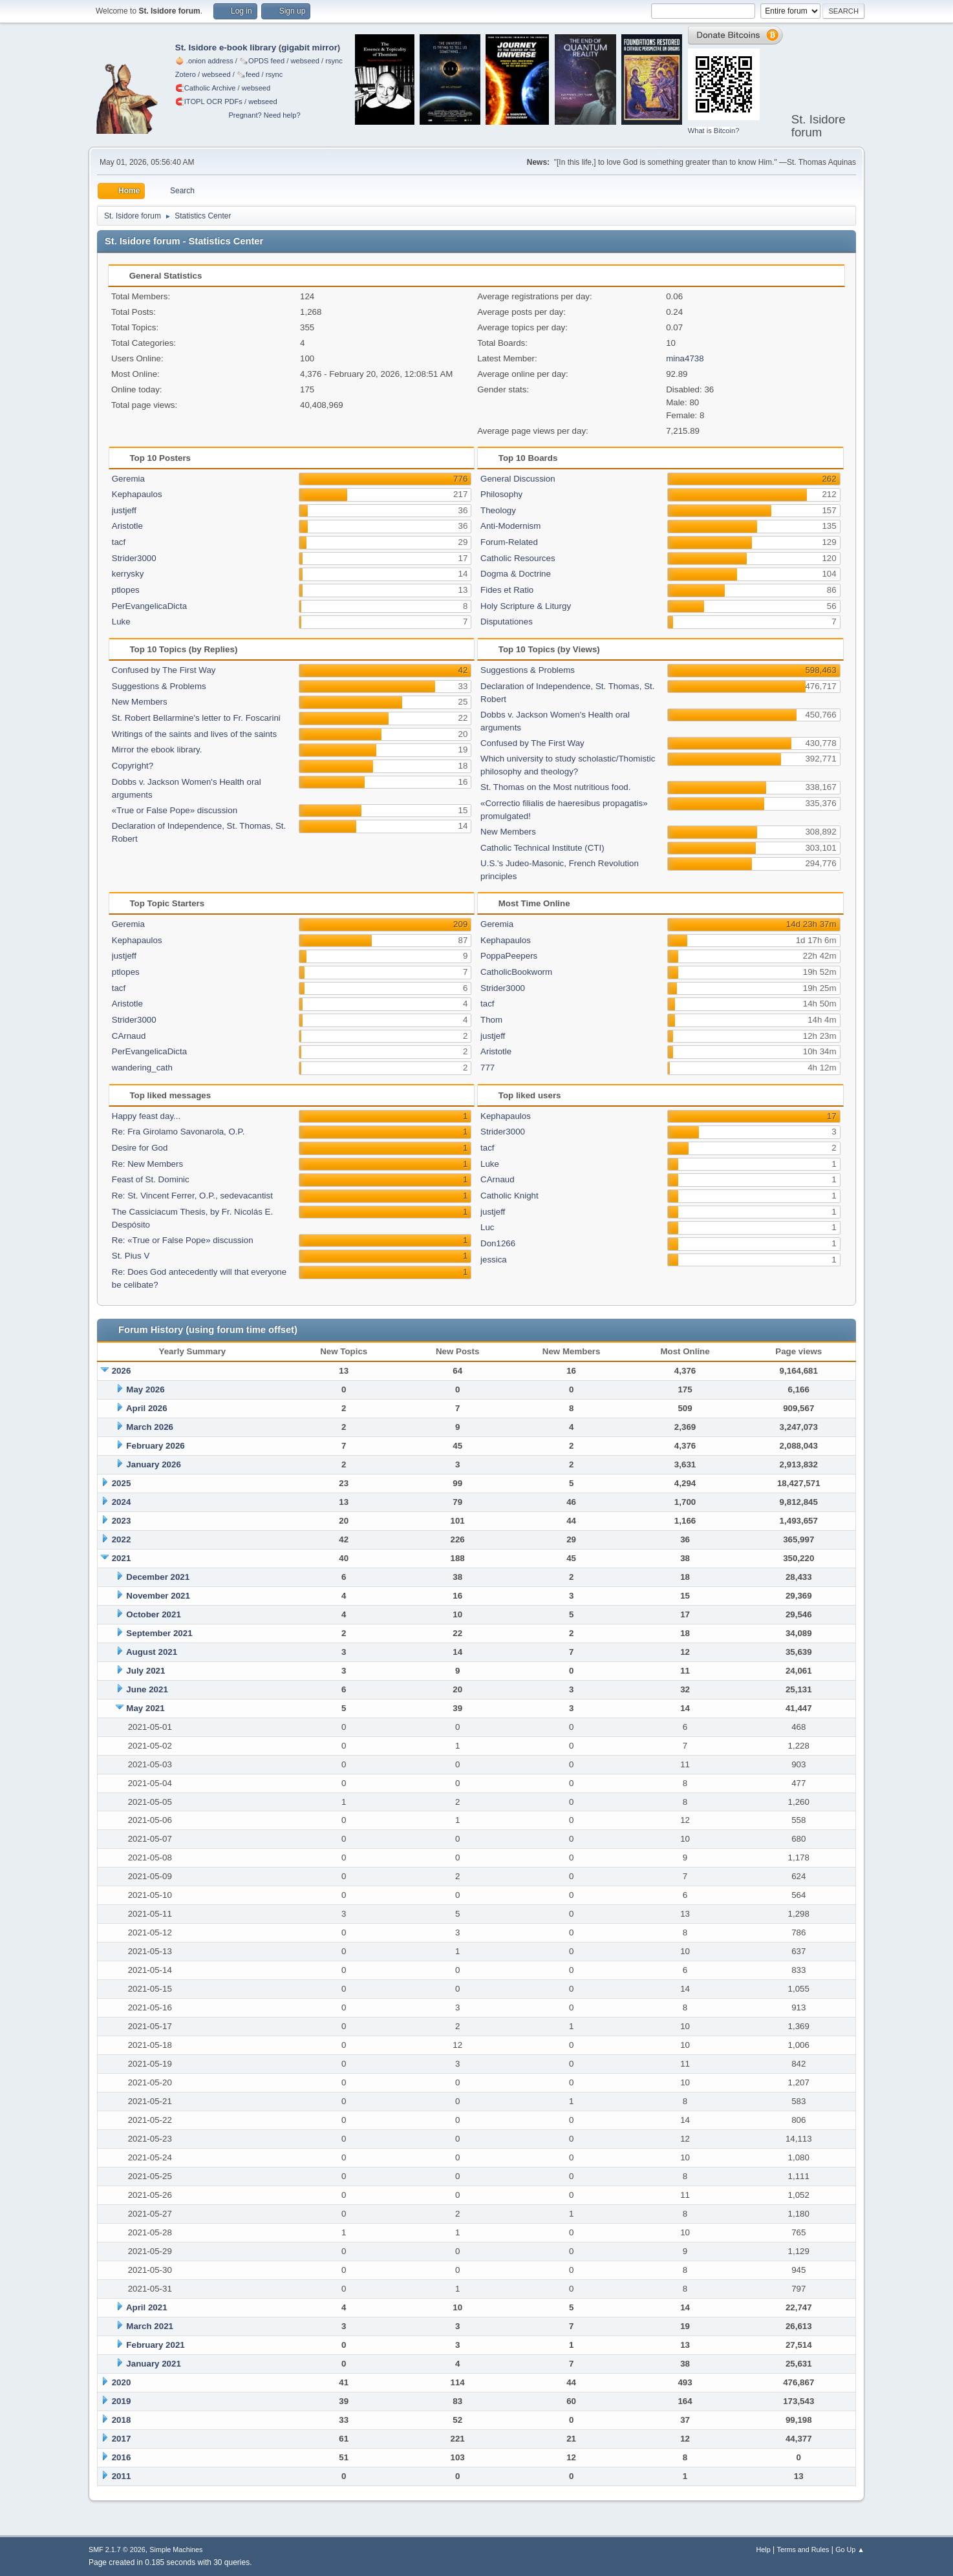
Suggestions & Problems (159, 686)
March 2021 (149, 2326)
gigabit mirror (309, 47)
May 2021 (145, 1708)
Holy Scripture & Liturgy (525, 606)
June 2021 (146, 1689)
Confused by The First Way (164, 670)
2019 (121, 2401)
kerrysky (128, 574)
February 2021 (155, 2345)
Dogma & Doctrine (515, 574)
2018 (121, 2420)
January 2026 (153, 1464)
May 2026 (145, 1389)
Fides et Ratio (506, 590)
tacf (118, 542)
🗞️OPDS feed (261, 61)
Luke (121, 621)
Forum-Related (509, 542)
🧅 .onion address (204, 61)
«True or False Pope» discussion (174, 810)
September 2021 (159, 1633)
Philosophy (501, 494)
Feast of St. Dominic (150, 1179)
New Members (139, 702)
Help (763, 2549)
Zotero (185, 74)
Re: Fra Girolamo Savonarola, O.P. (178, 1131)
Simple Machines (175, 2549)
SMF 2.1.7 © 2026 (117, 2549)
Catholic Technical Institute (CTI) (542, 848)
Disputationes (506, 621)
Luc (487, 1227)
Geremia (128, 479)
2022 (121, 1539)
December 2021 (157, 1577)
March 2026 (149, 1427)
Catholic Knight (509, 1195)
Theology (498, 510)
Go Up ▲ (849, 2549)
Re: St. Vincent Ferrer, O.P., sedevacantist (192, 1195)
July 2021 (145, 1671)
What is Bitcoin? (714, 130)
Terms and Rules (803, 2549)
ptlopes (126, 590)
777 (487, 1067)
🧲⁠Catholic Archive (205, 88)
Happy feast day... (146, 1116)
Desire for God (140, 1148)
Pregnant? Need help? (264, 115)
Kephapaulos (137, 494)
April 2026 (146, 1408)
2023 (121, 1521)
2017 (121, 2438)
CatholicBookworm (516, 972)
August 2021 (151, 1652)
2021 (121, 1558)
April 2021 (146, 2307)
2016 (121, 2457)
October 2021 (153, 1614)
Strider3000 (134, 558)
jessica (493, 1259)
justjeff (124, 510)
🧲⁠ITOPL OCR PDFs (208, 101)
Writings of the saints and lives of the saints (194, 734)
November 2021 (158, 1596)
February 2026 (155, 1446)
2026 (121, 1371)
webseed (304, 61)
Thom (491, 1020)
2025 (121, 1483)
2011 (121, 2476)
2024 (121, 1502)
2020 (121, 2382)
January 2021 (153, 2363)
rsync (334, 61)
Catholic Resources (517, 558)
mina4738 (685, 358)
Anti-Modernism (510, 526)
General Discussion (517, 479)
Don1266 (497, 1243)
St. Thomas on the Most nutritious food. (555, 787)
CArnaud (129, 1036)
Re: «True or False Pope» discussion (182, 1240)
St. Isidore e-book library (225, 47)
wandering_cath (142, 1067)
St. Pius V (131, 1256)
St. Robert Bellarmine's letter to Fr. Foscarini (196, 718)
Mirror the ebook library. (157, 749)
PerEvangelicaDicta (149, 606)
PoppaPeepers (508, 956)
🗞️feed (248, 74)
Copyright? (132, 766)
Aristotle (127, 526)
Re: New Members (147, 1164)
